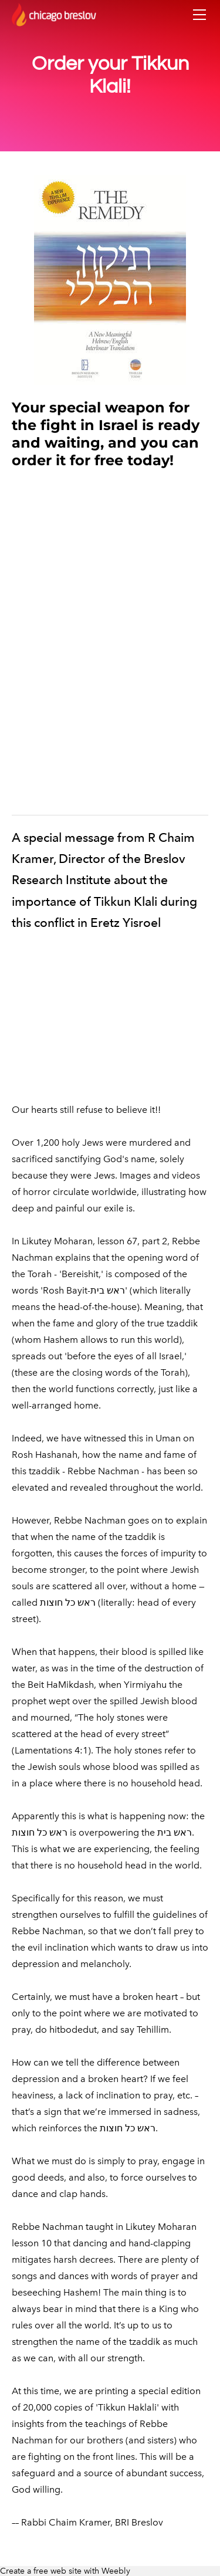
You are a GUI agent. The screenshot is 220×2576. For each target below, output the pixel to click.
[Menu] (199, 14)
